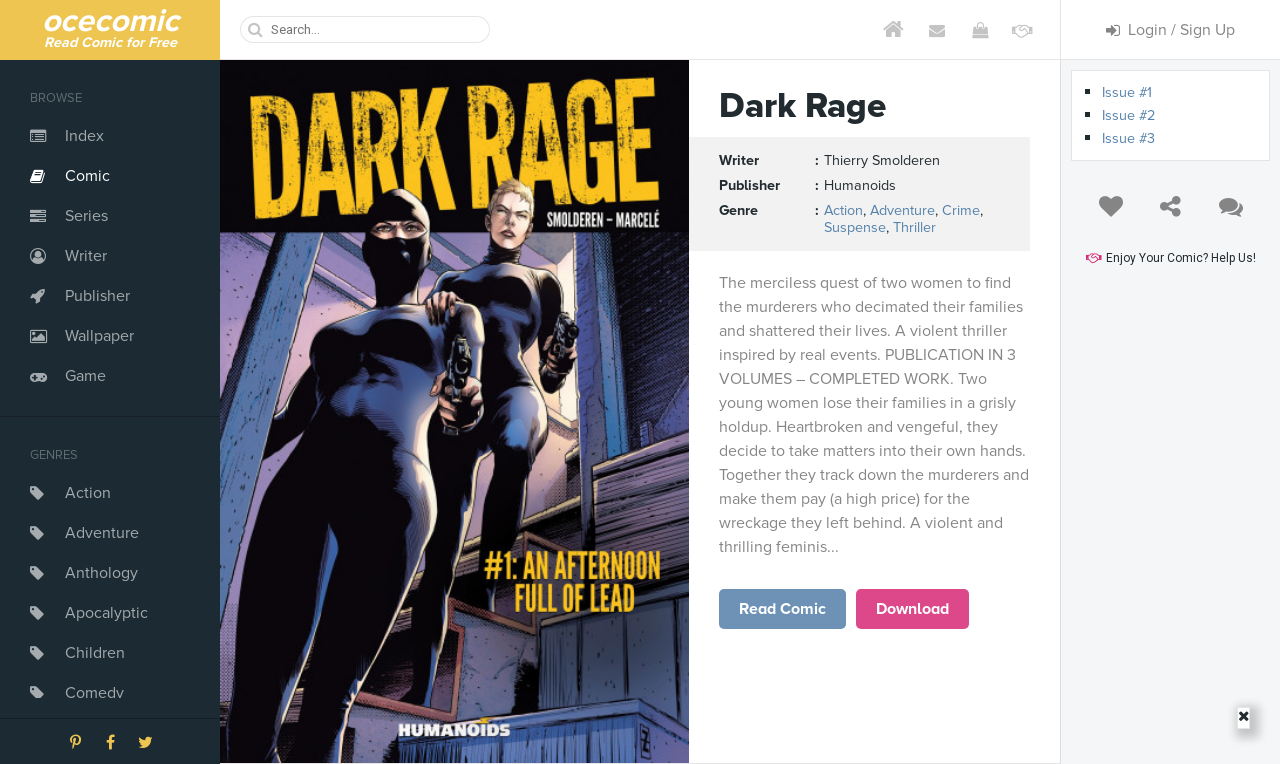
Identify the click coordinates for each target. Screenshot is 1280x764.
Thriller (914, 227)
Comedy (94, 693)
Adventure (102, 533)
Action (88, 493)
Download (912, 609)
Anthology (101, 573)
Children (95, 653)
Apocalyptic (106, 613)
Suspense (855, 227)
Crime (961, 210)
